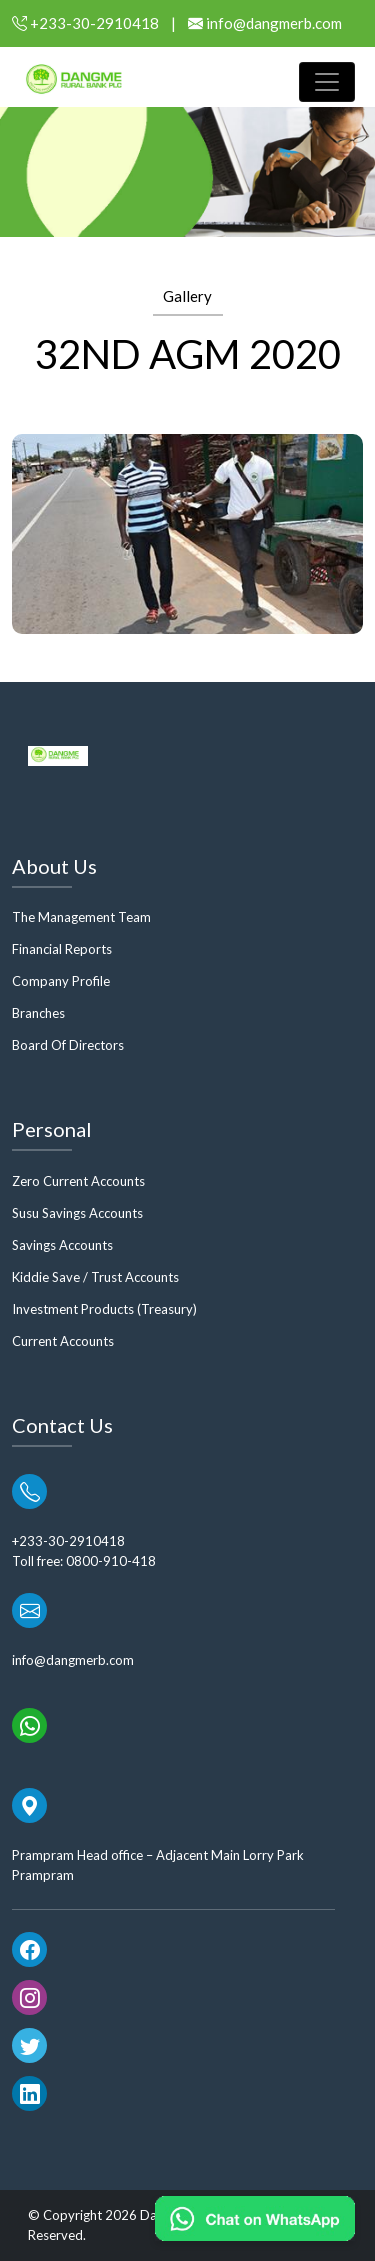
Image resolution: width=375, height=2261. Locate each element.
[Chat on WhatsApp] (255, 2218)
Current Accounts (63, 1341)
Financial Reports (62, 949)
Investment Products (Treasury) (104, 1309)
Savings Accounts (62, 1245)
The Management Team (81, 917)
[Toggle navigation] (327, 82)
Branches (38, 1013)
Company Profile (61, 981)
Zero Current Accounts (78, 1181)
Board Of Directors (68, 1045)
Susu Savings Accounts (77, 1213)
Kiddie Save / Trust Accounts (95, 1277)
